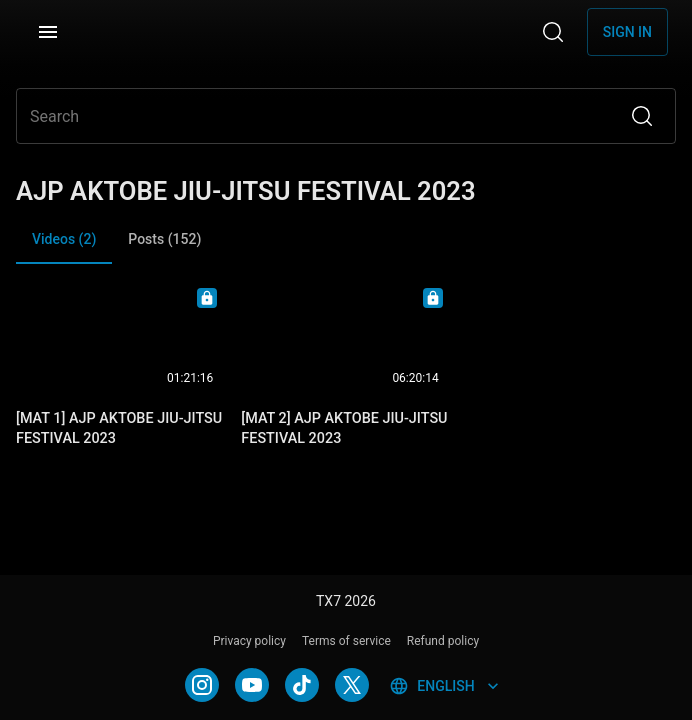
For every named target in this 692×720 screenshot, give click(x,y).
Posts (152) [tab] (164, 239)
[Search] (553, 32)
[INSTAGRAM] (202, 685)
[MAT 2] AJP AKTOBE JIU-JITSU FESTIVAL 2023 (344, 428)
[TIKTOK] (302, 685)
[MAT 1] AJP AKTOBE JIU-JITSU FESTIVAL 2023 (119, 428)
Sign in (627, 32)
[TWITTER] (352, 685)
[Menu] (48, 32)
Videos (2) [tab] (64, 247)
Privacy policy (249, 641)
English (445, 686)
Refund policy (443, 641)
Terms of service (346, 641)
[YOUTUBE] (252, 685)
